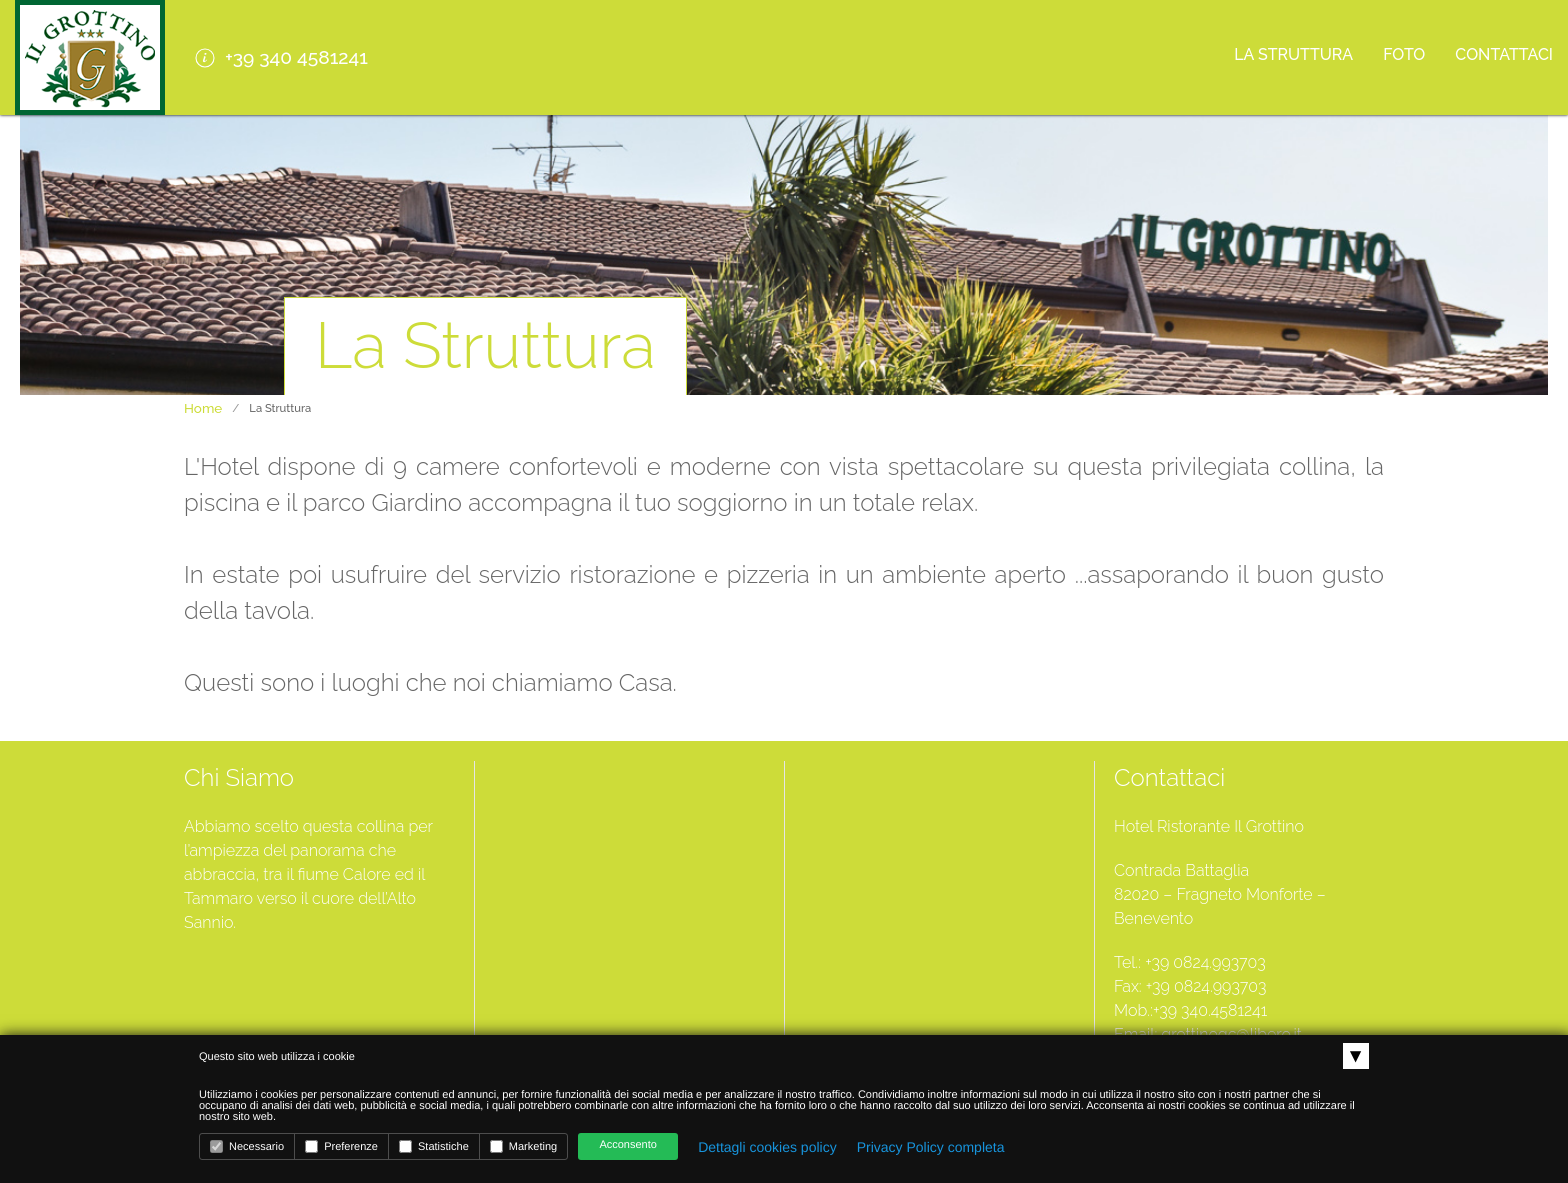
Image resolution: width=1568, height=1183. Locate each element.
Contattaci (1504, 54)
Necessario (247, 1146)
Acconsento (627, 1145)
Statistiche (434, 1146)
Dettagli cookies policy (767, 1147)
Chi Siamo (239, 777)
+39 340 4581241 (281, 57)
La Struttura (1293, 54)
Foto (1404, 54)
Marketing (523, 1146)
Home (203, 408)
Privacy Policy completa (931, 1147)
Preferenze (341, 1146)
